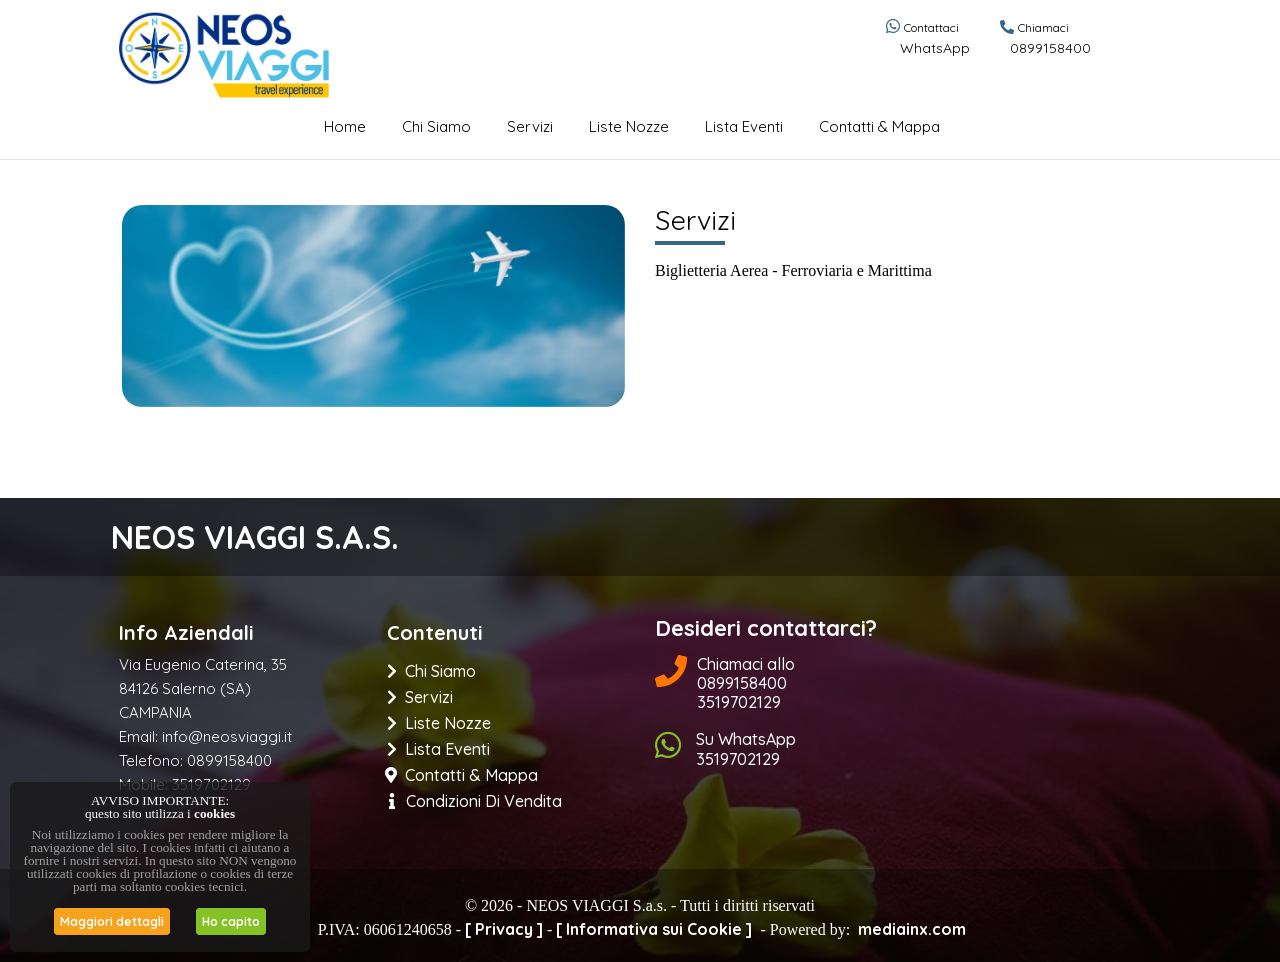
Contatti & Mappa (879, 126)
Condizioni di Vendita (475, 801)
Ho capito (231, 921)
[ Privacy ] (504, 929)
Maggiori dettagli (112, 921)
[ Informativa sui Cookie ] (654, 929)
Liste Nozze (629, 126)
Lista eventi (744, 126)
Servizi (530, 126)
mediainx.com (912, 929)
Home (345, 126)
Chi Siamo (436, 126)
